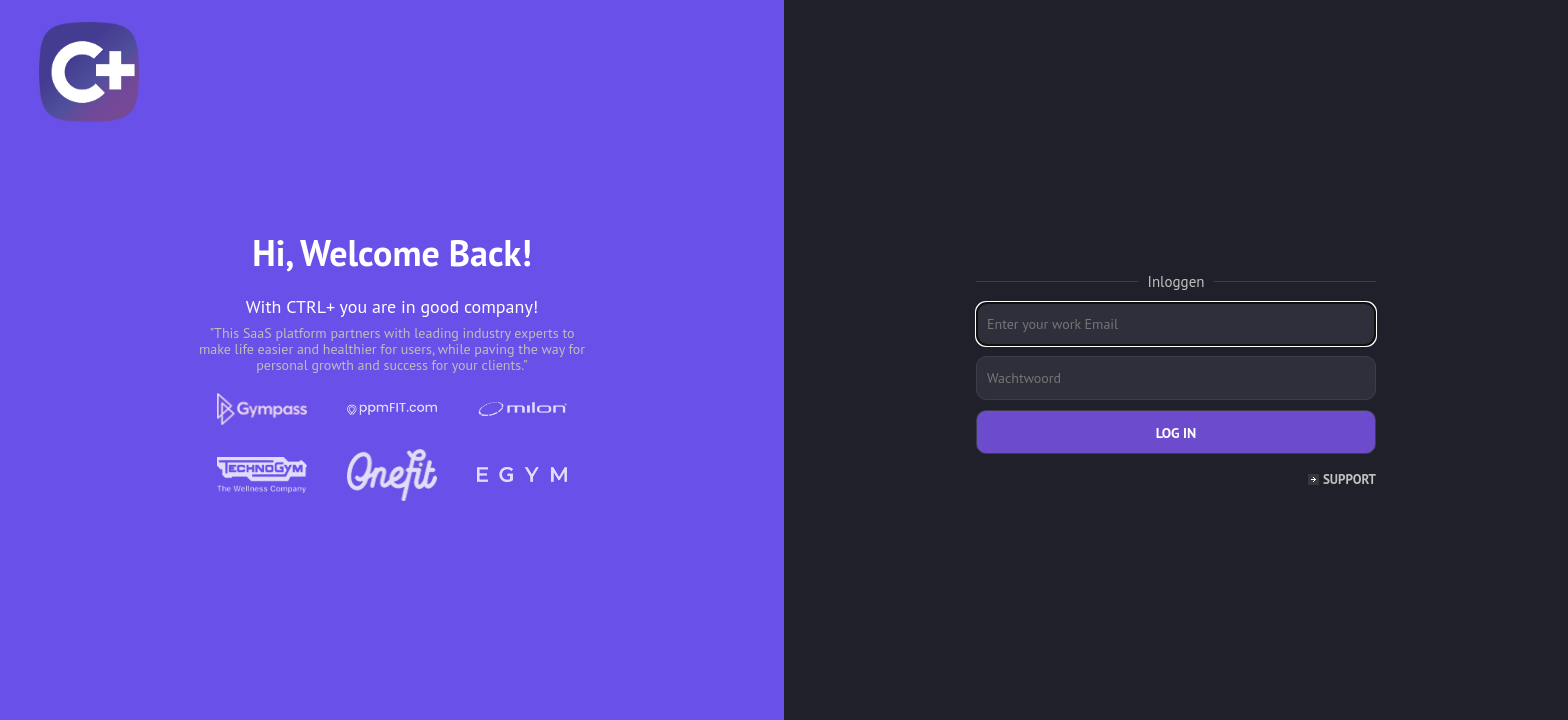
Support (1349, 479)
